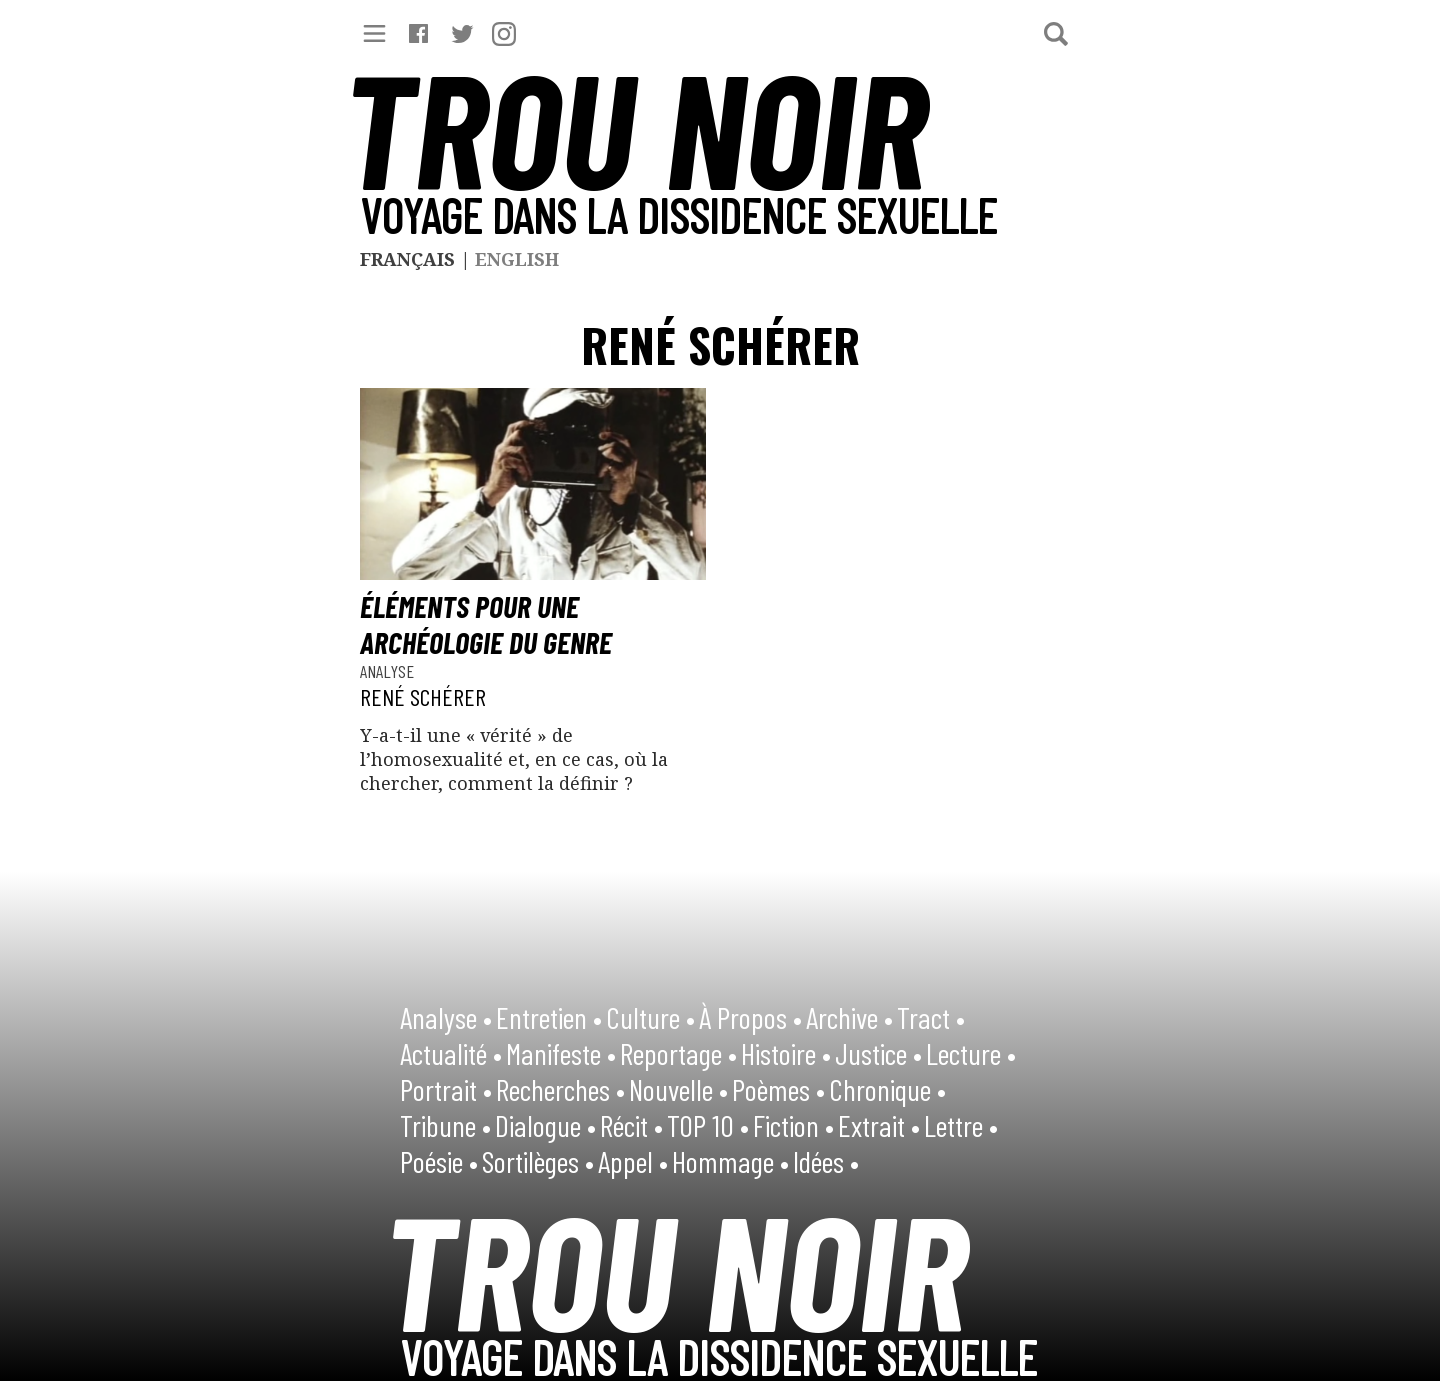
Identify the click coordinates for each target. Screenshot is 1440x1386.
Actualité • (451, 1053)
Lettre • (961, 1125)
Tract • (931, 1017)
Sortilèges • (538, 1161)
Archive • (849, 1017)
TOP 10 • (708, 1125)
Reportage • (678, 1053)
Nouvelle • (678, 1089)
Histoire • (786, 1053)
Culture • (650, 1017)
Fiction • (793, 1125)
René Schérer (423, 696)
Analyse (387, 671)
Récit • (631, 1125)
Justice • (878, 1053)
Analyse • (446, 1017)
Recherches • (560, 1089)
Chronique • (887, 1089)
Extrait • (879, 1125)
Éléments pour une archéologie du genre (486, 624)
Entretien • (549, 1017)
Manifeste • (561, 1053)
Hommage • (730, 1161)
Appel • (633, 1161)
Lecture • (971, 1053)
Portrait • (446, 1089)
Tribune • (445, 1125)
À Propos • (750, 1017)
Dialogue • (545, 1125)
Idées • (826, 1161)
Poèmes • (778, 1089)
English (517, 259)
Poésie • (439, 1161)
